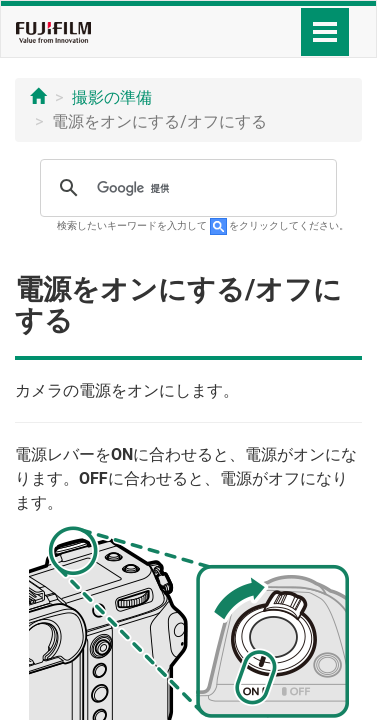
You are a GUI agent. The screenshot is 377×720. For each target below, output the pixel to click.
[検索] (185, 188)
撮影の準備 (112, 97)
